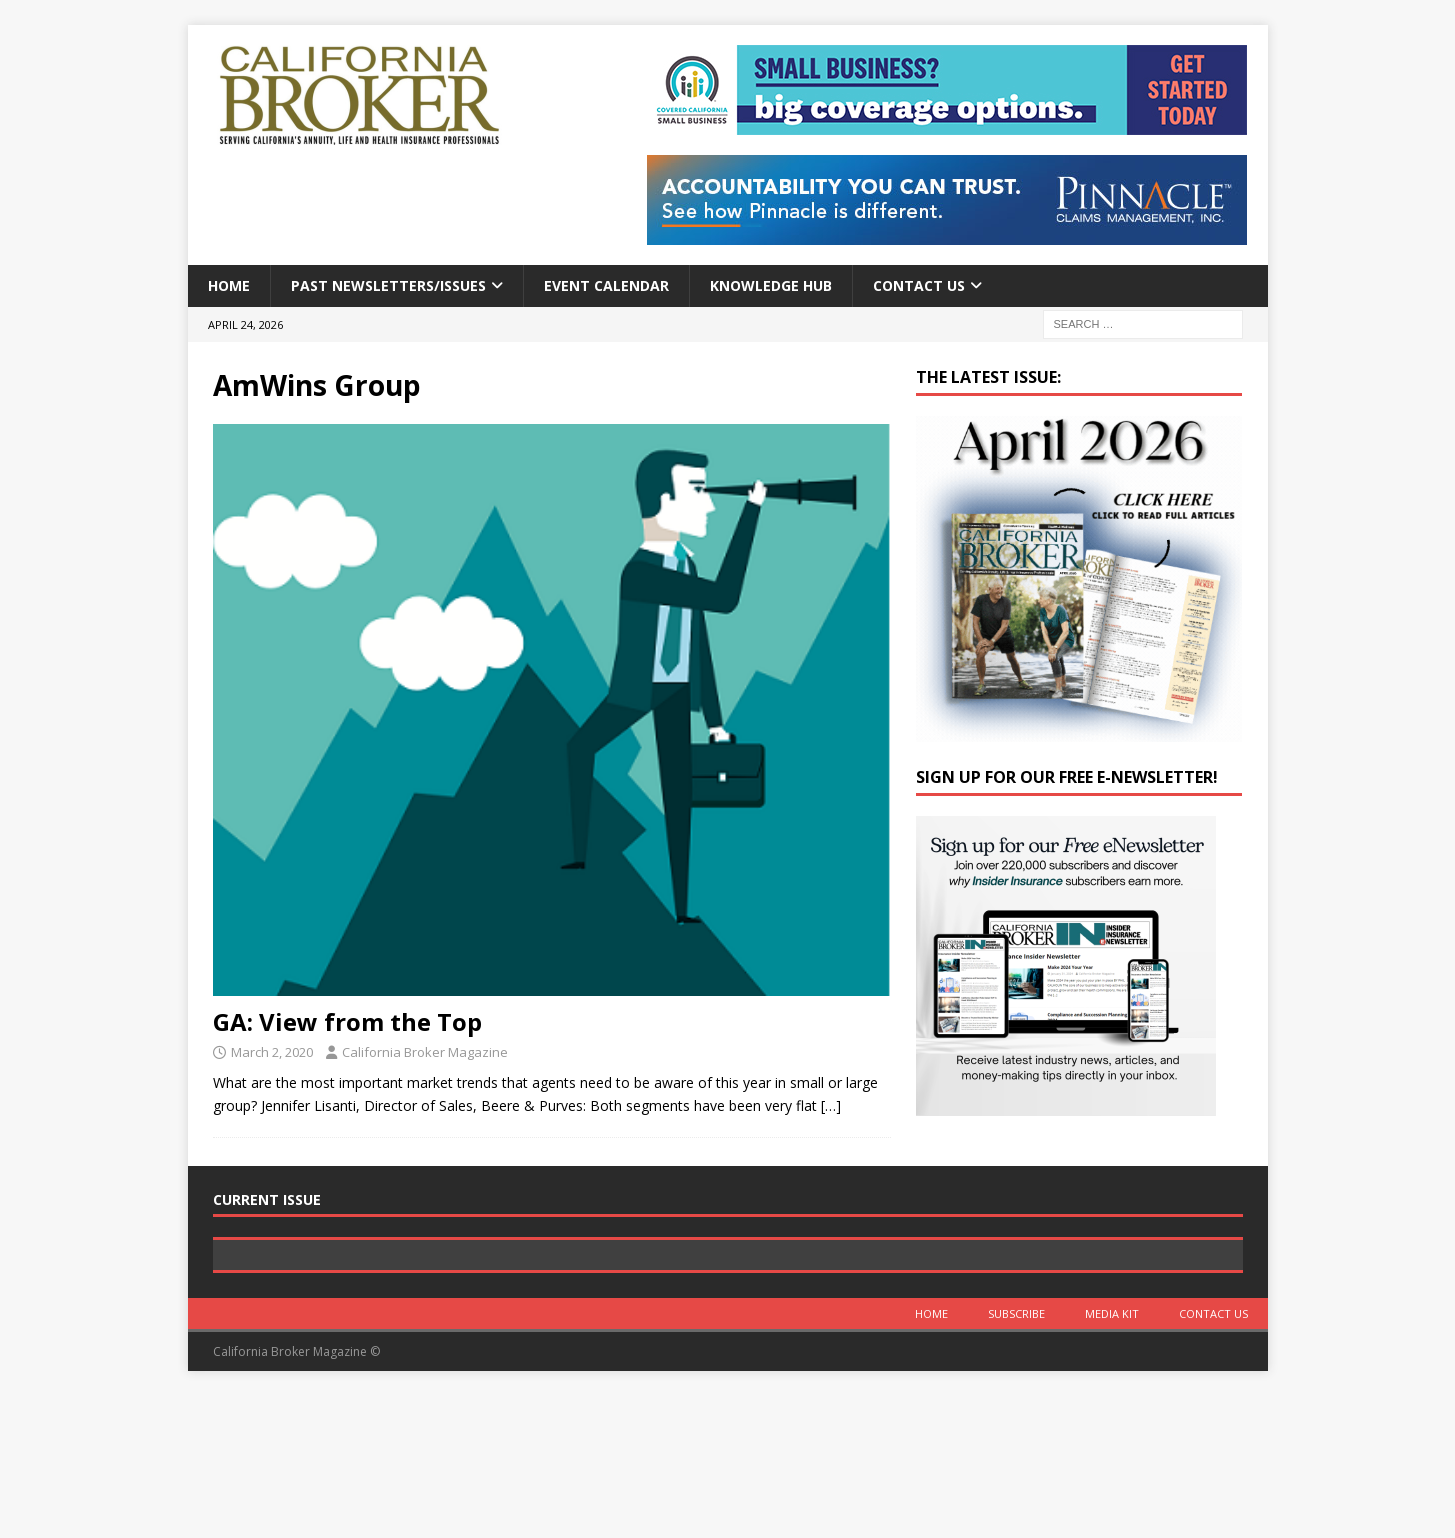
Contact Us (919, 285)
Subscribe (1016, 1455)
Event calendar (606, 285)
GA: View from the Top (347, 1021)
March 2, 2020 (272, 1052)
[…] (831, 1105)
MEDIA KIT (1112, 1455)
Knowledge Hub (771, 285)
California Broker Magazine (425, 1052)
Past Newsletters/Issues (388, 285)
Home (229, 285)
